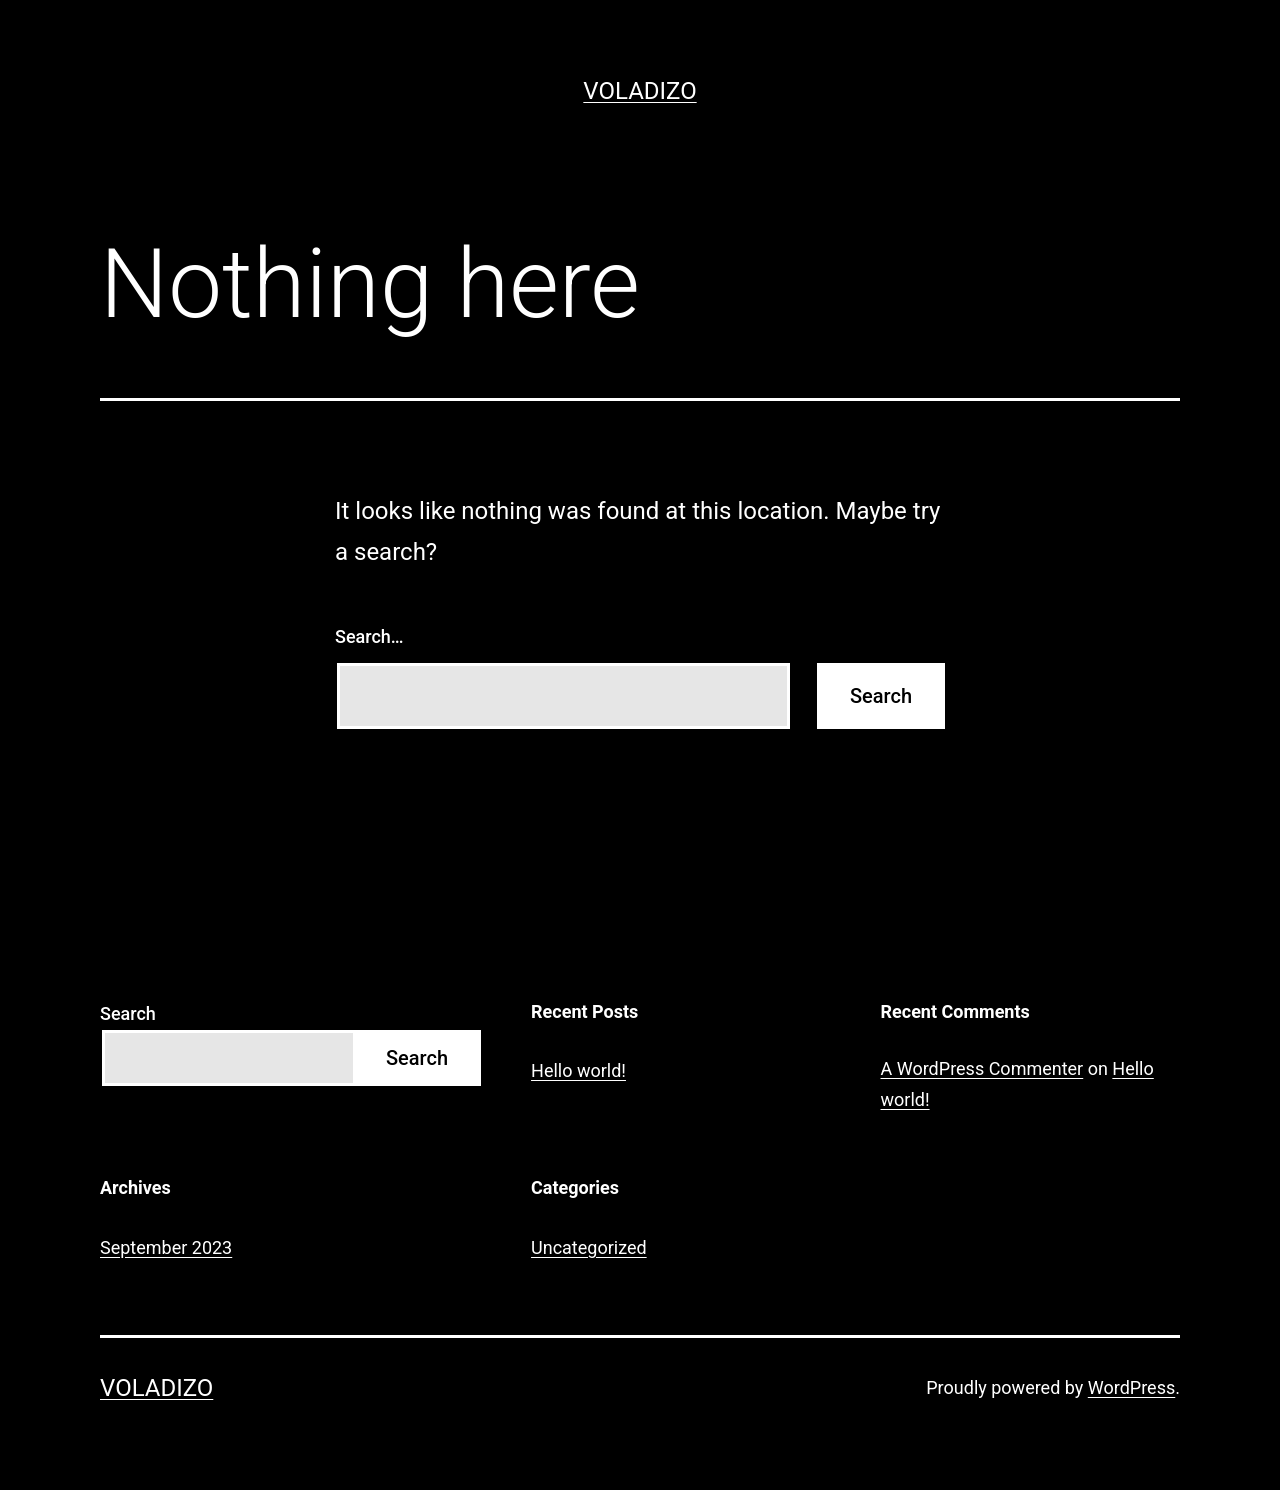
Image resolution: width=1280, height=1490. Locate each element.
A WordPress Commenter (982, 1068)
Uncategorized (589, 1247)
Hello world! (578, 1070)
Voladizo (639, 91)
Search (128, 1013)
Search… (369, 636)
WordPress (1131, 1387)
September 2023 (166, 1247)
